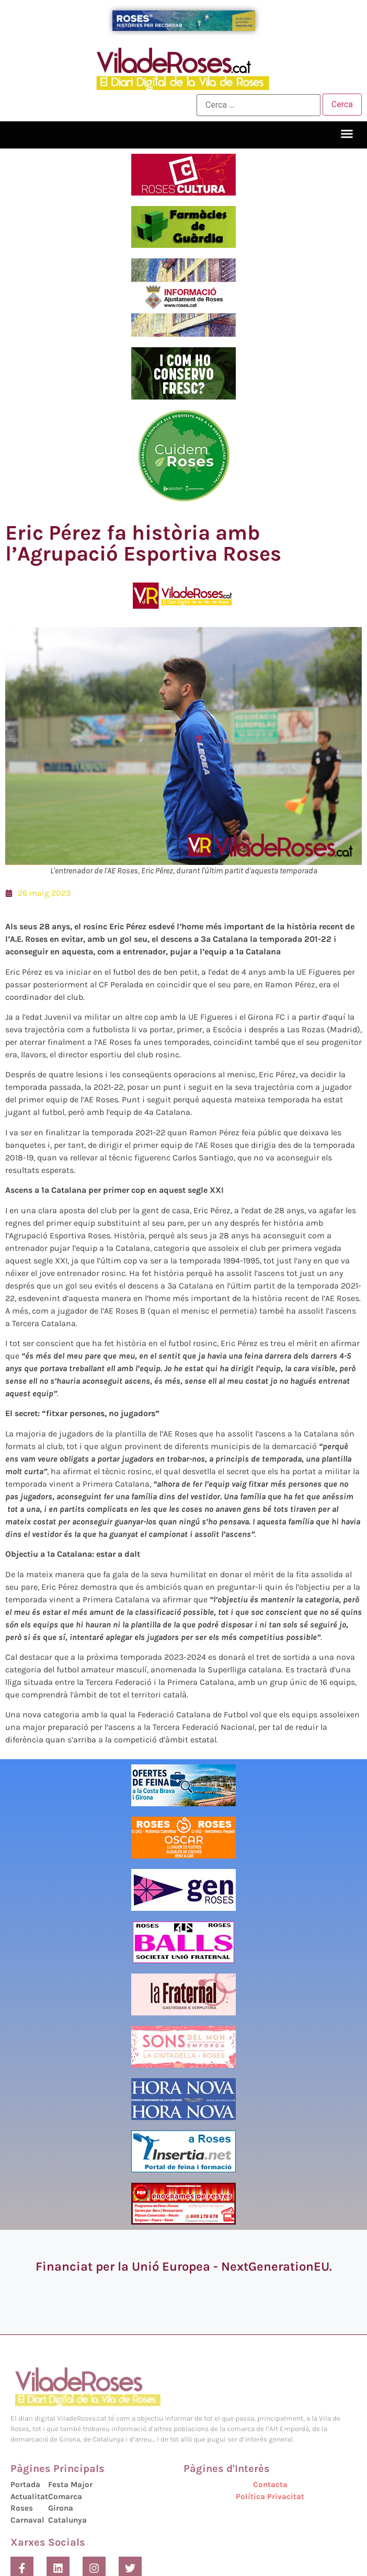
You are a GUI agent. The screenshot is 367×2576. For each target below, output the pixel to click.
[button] (347, 134)
